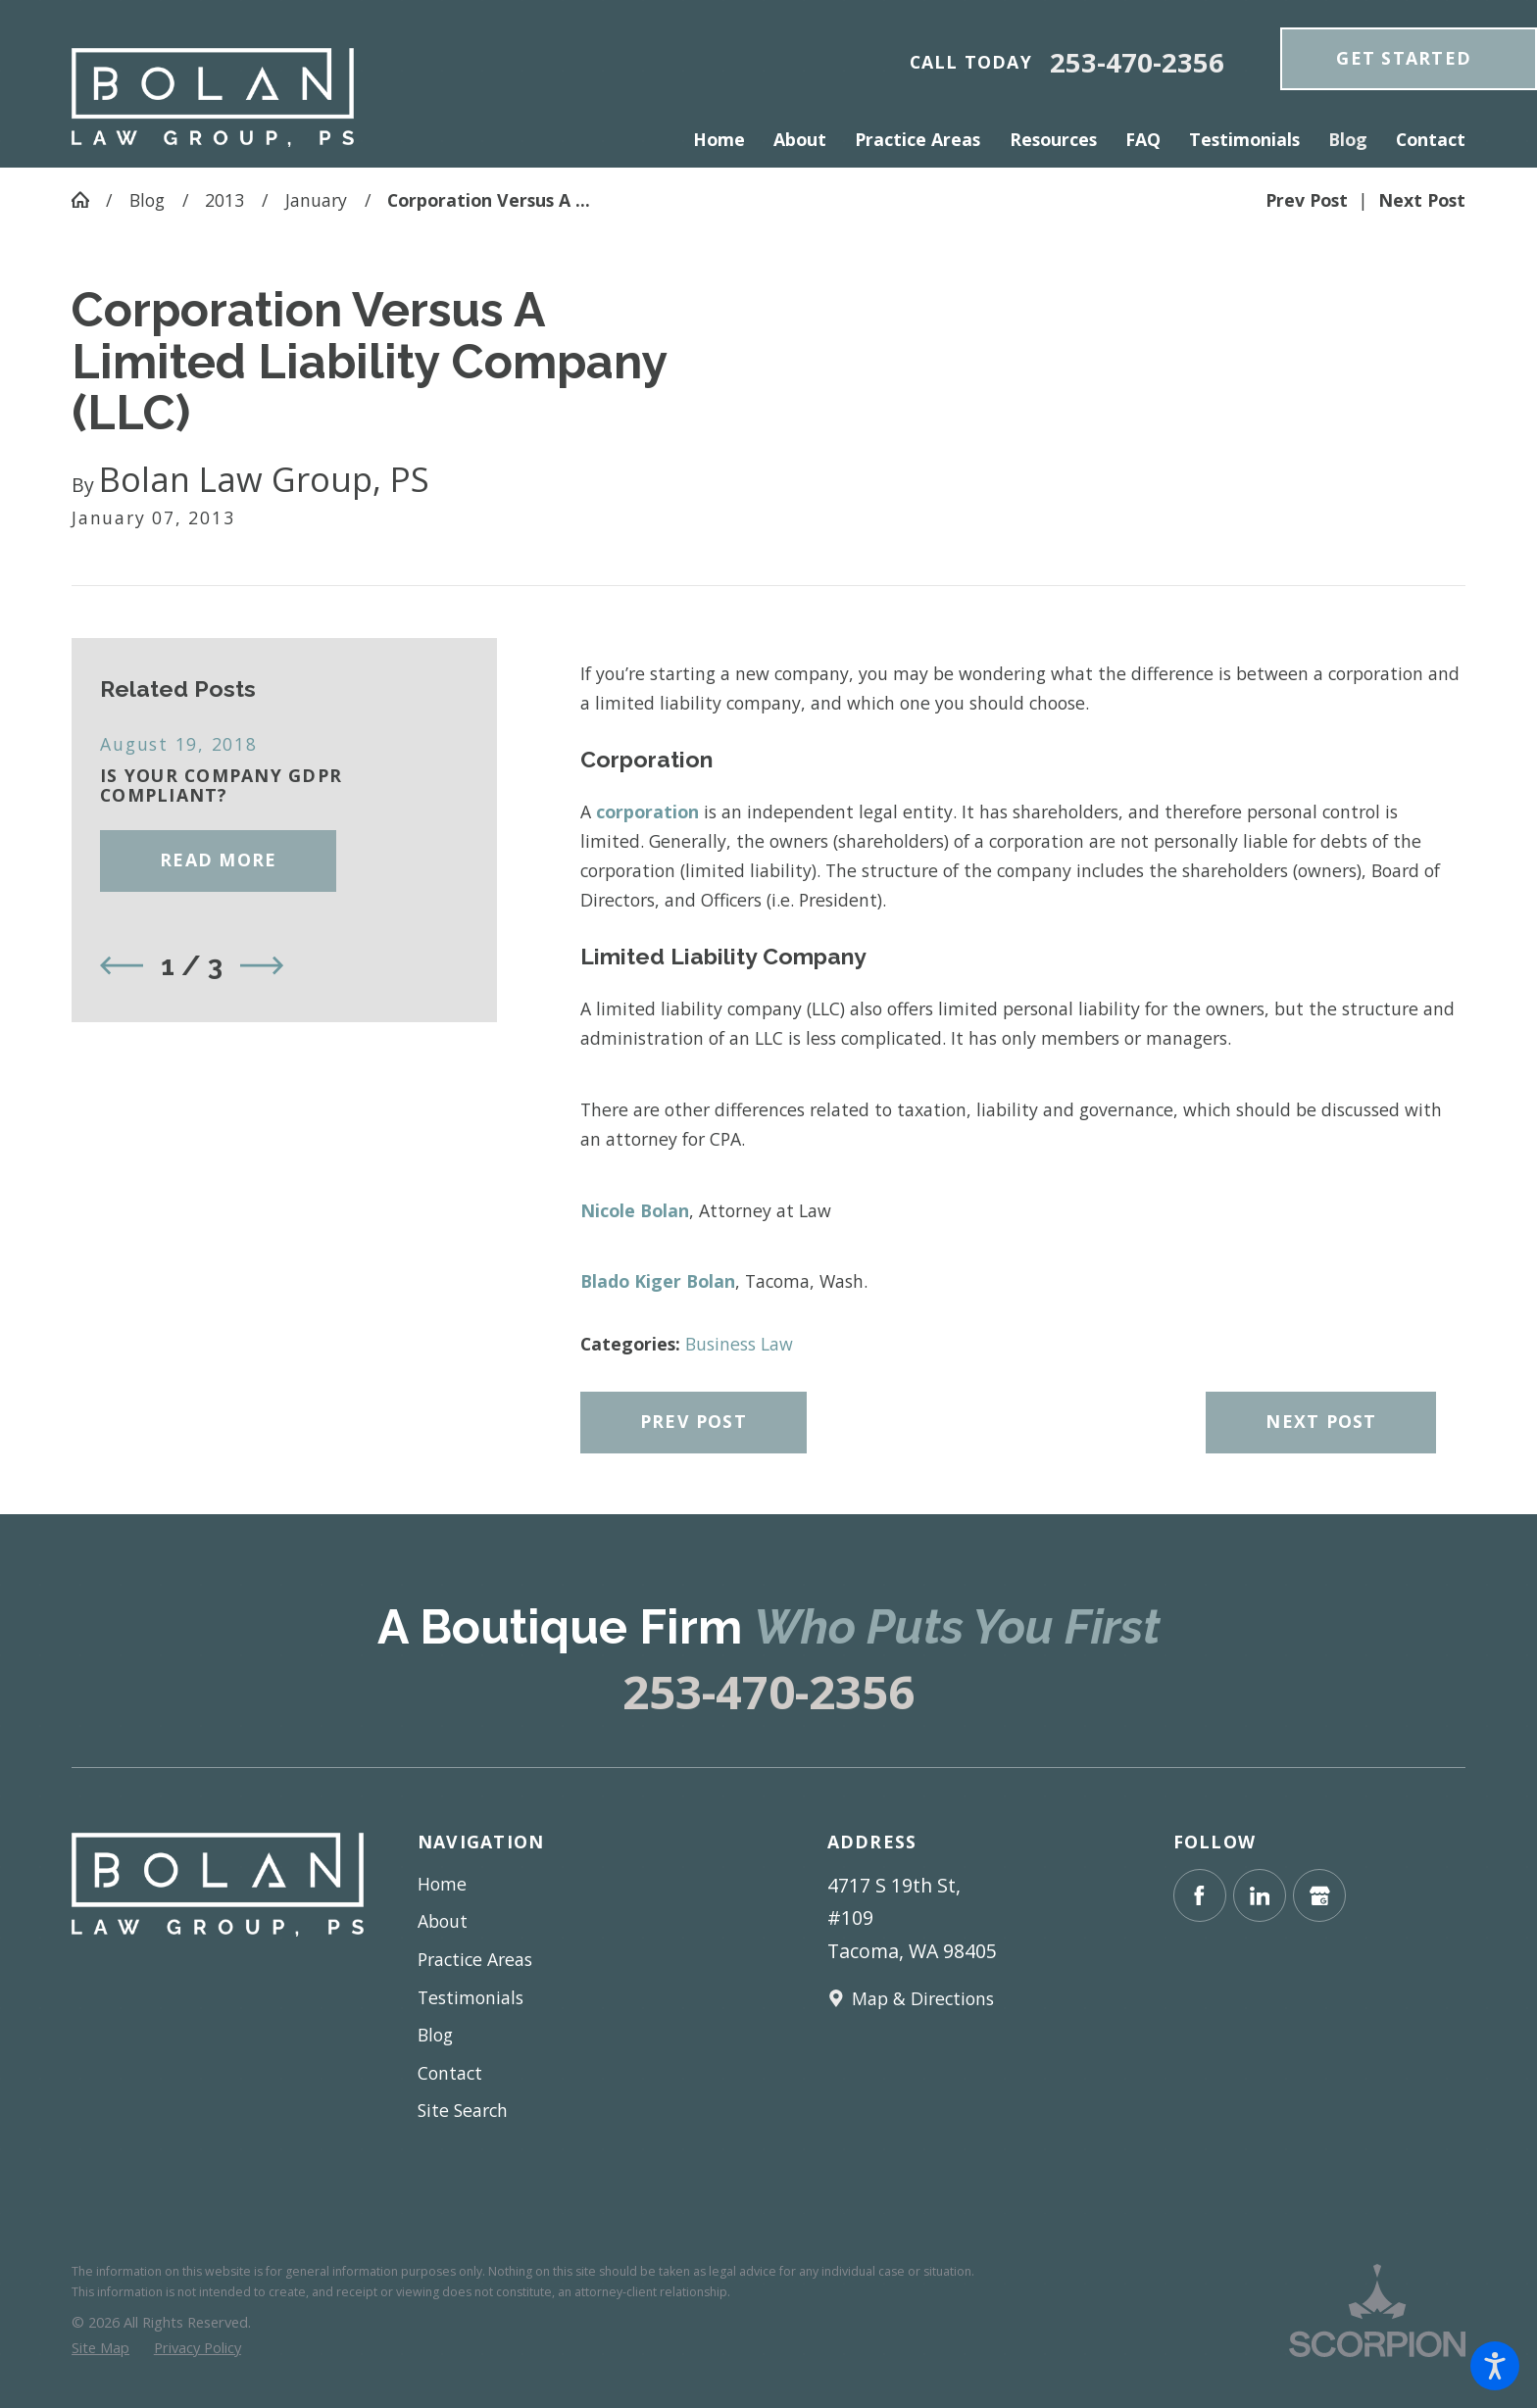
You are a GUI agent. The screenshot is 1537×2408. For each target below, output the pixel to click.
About (443, 1921)
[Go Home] (89, 200)
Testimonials (470, 1997)
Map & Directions (923, 1998)
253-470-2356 (1137, 62)
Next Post (1320, 1421)
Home (442, 1883)
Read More (218, 859)
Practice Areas (475, 1959)
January (316, 200)
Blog (147, 200)
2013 (224, 200)
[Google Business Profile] (1319, 1895)
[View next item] (261, 965)
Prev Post (693, 1421)
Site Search (463, 2110)
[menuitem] (726, 140)
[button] (1494, 2365)
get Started (1403, 58)
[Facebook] (1199, 1895)
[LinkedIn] (1259, 1895)
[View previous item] (121, 965)
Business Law (739, 1343)
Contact (450, 2073)
